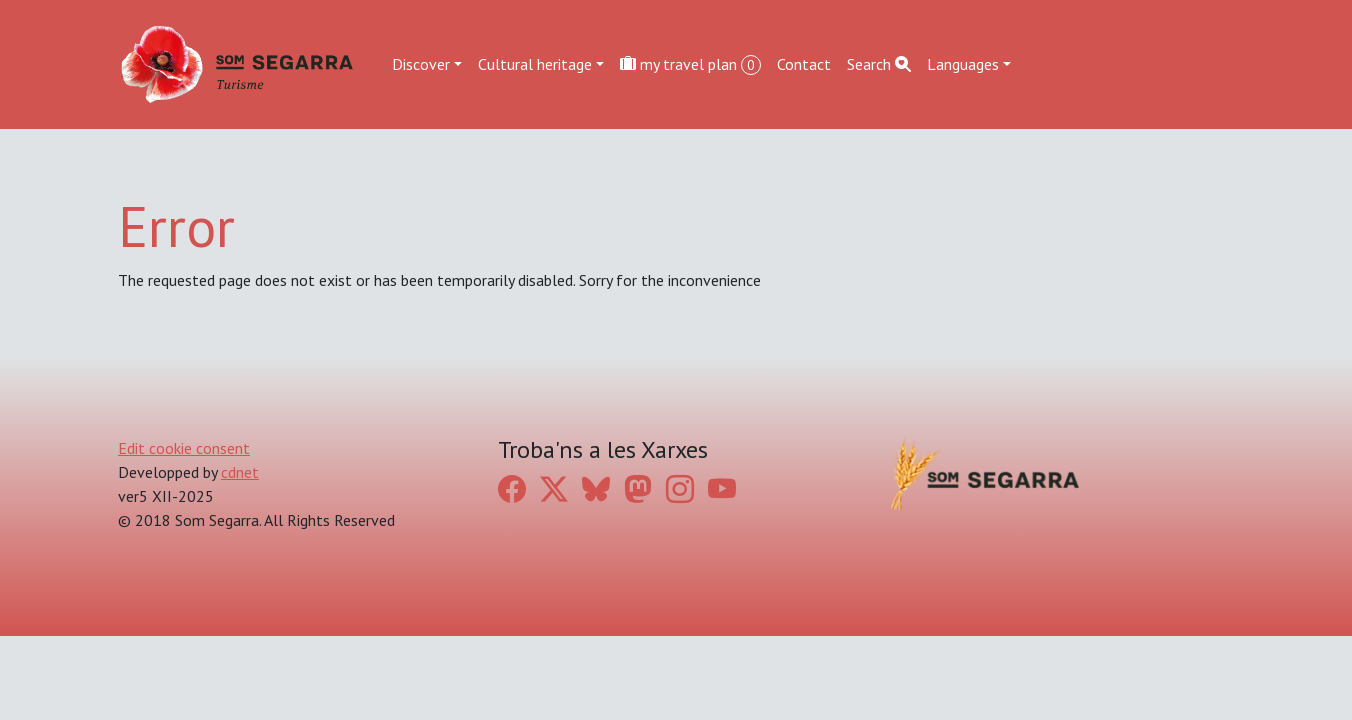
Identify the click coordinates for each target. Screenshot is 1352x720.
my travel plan (690, 64)
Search (879, 64)
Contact (804, 64)
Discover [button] (421, 64)
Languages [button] (963, 64)
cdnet (240, 472)
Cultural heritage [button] (535, 64)
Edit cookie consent (184, 448)
